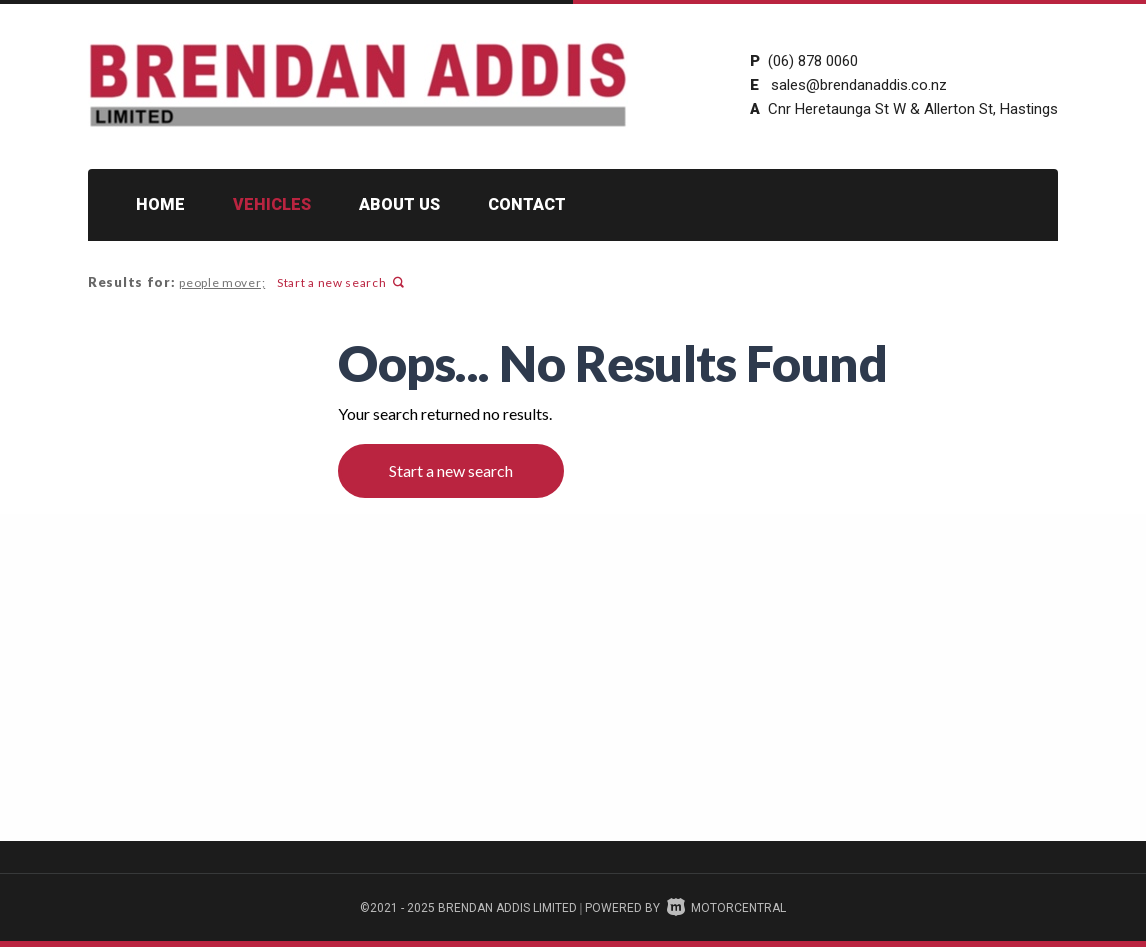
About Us (399, 204)
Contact (527, 204)
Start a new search (336, 282)
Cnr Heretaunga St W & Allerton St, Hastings (913, 109)
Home (160, 204)
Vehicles (272, 204)
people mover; (220, 282)
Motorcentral (726, 908)
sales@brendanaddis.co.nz (859, 85)
